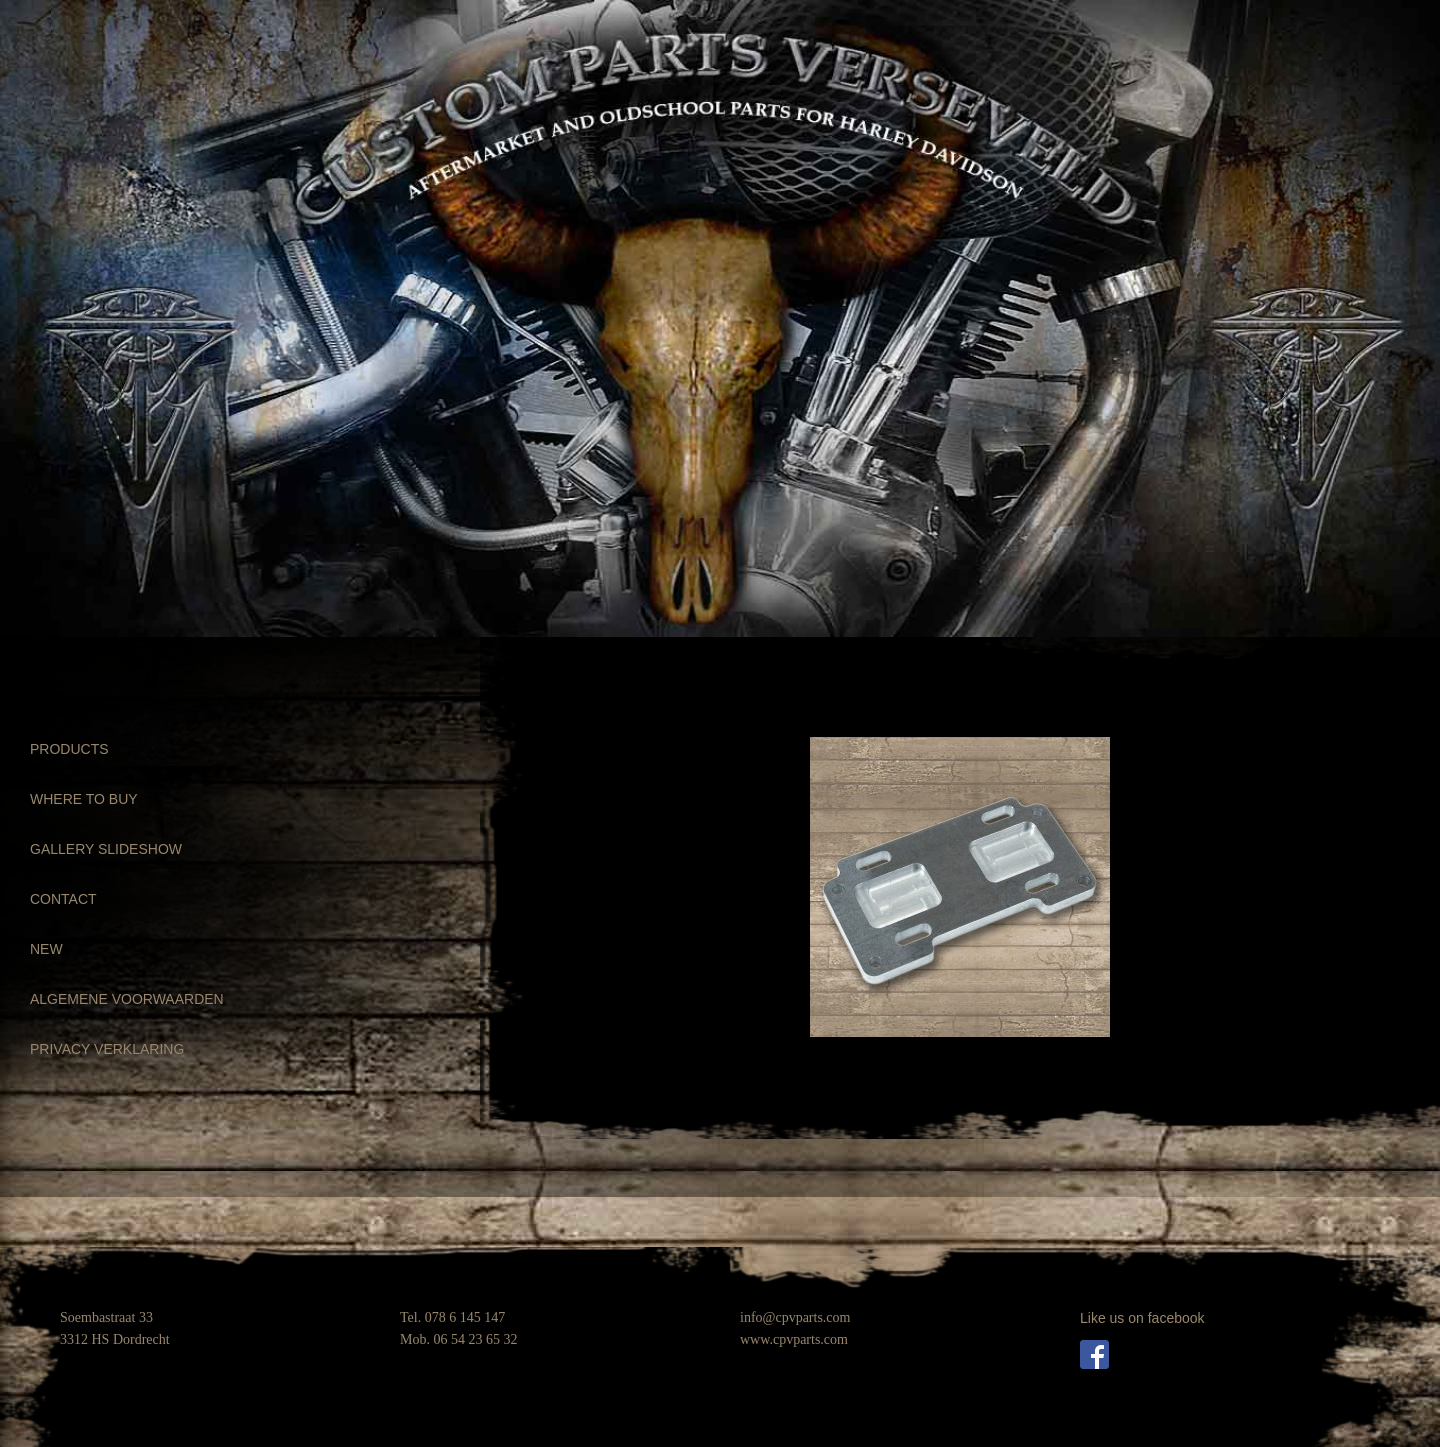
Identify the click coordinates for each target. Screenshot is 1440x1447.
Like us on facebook (1142, 1318)
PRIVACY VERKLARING (107, 1049)
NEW (46, 949)
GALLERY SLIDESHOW (106, 849)
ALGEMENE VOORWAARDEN (127, 999)
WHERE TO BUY (84, 799)
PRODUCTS (69, 749)
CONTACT (63, 899)
